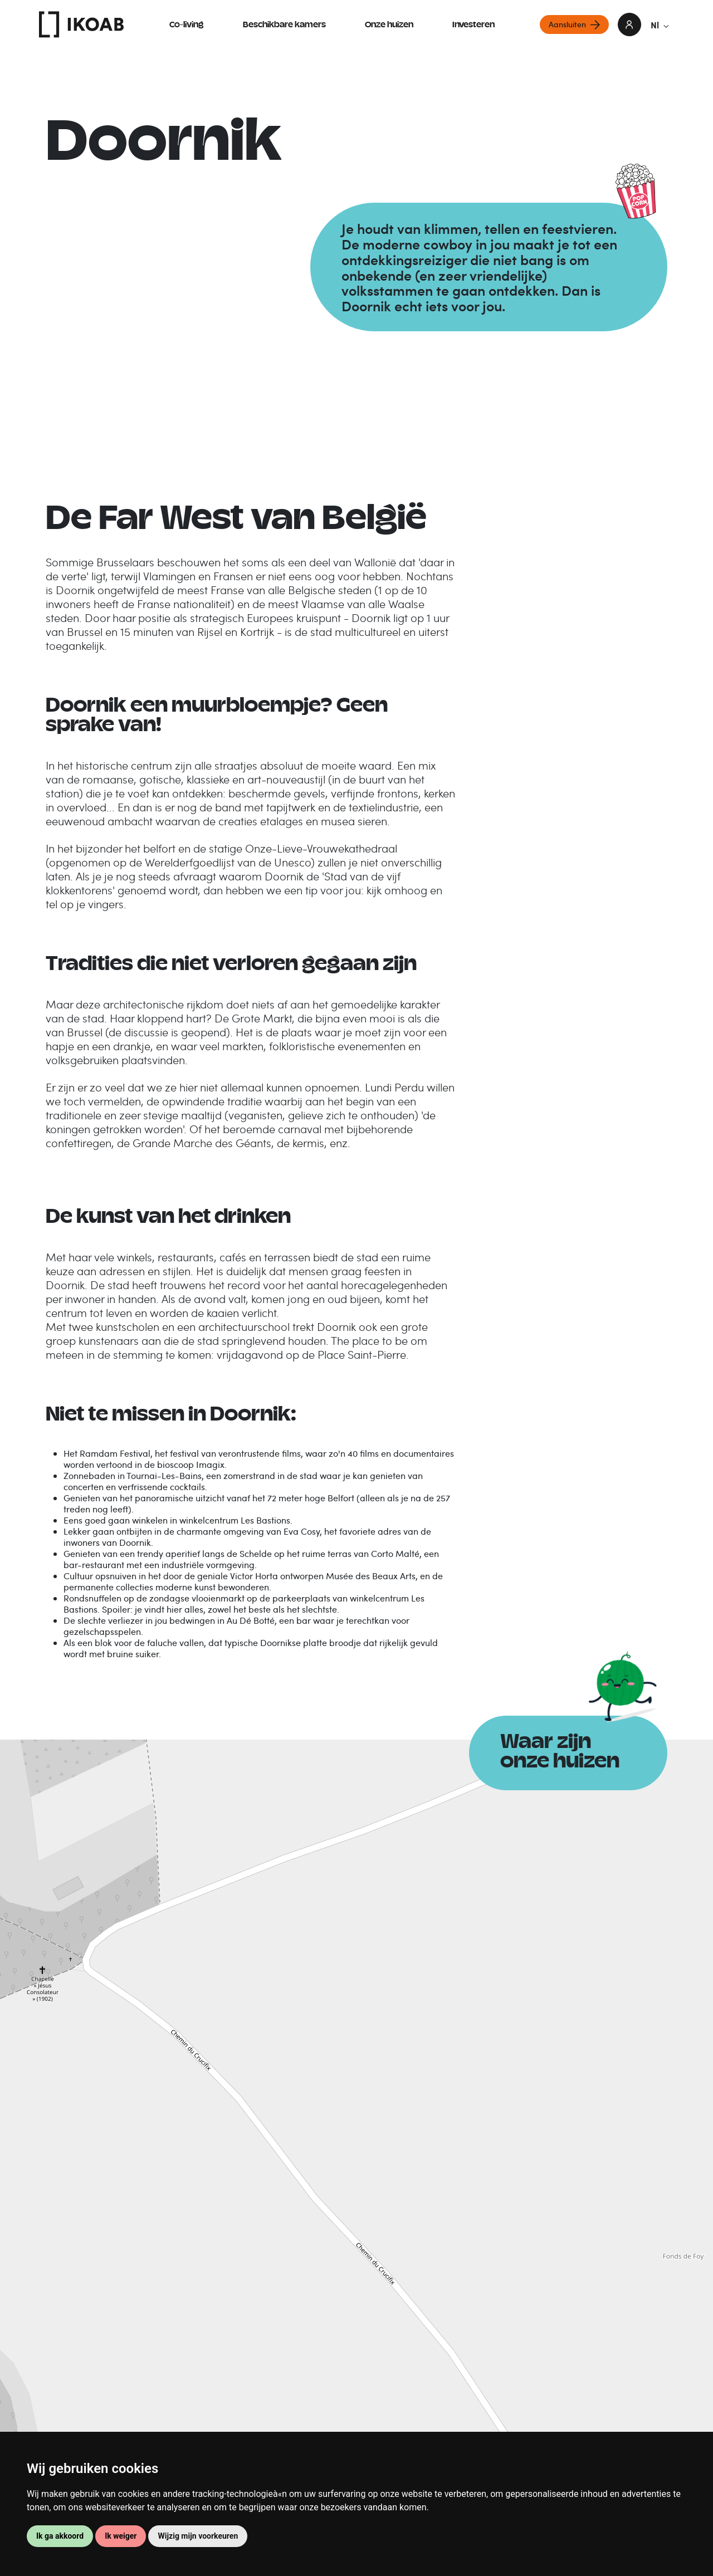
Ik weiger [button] (120, 2535)
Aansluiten (567, 24)
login (629, 24)
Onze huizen (389, 25)
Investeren (473, 25)
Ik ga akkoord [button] (60, 2535)
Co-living (186, 25)
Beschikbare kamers (284, 25)
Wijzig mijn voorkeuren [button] (198, 2535)
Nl (660, 24)
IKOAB (81, 24)
